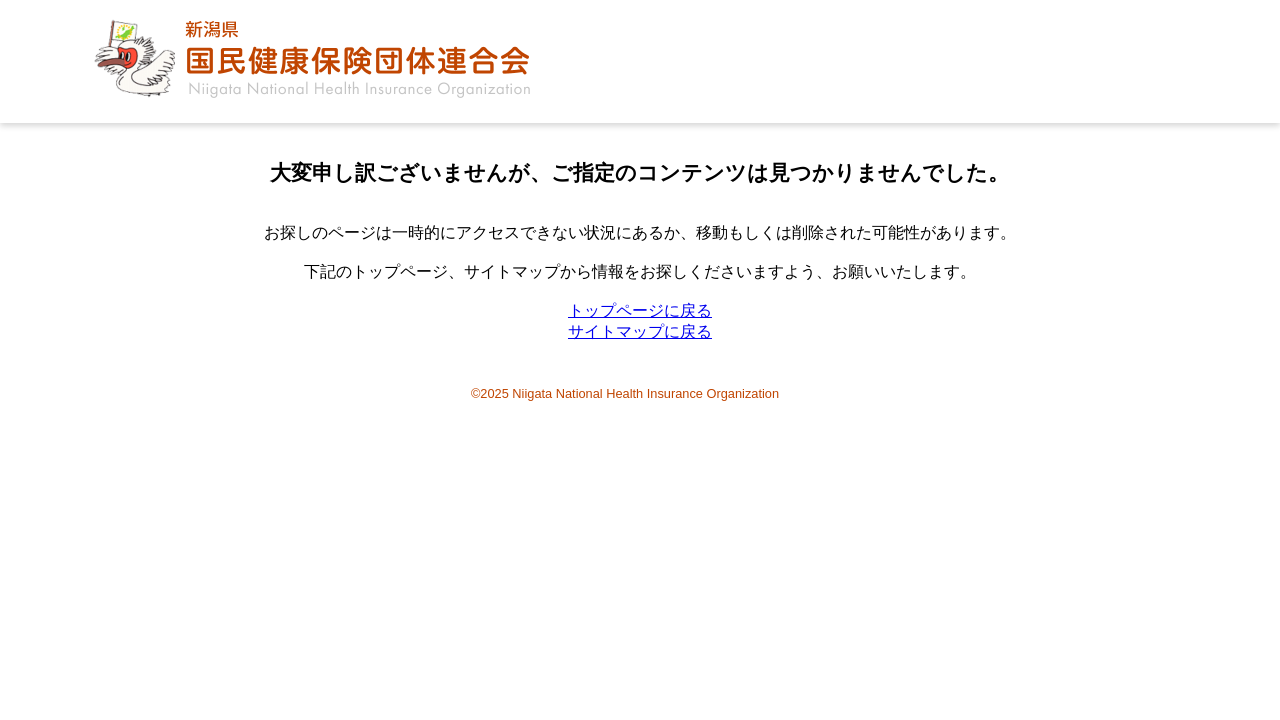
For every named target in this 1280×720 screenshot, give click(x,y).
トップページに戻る (640, 310)
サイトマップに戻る (640, 331)
